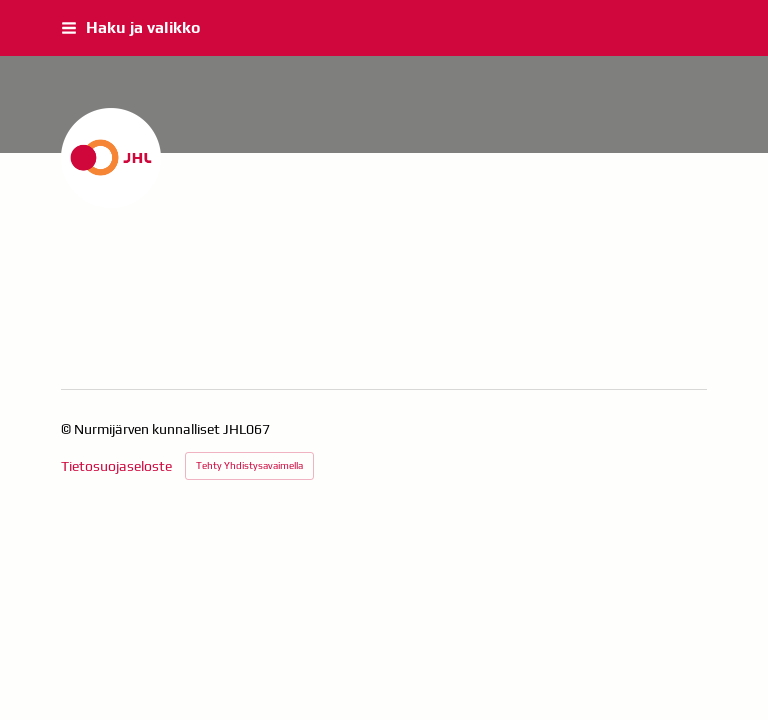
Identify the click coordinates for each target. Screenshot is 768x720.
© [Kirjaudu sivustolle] (67, 429)
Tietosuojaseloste (116, 466)
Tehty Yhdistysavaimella (249, 465)
